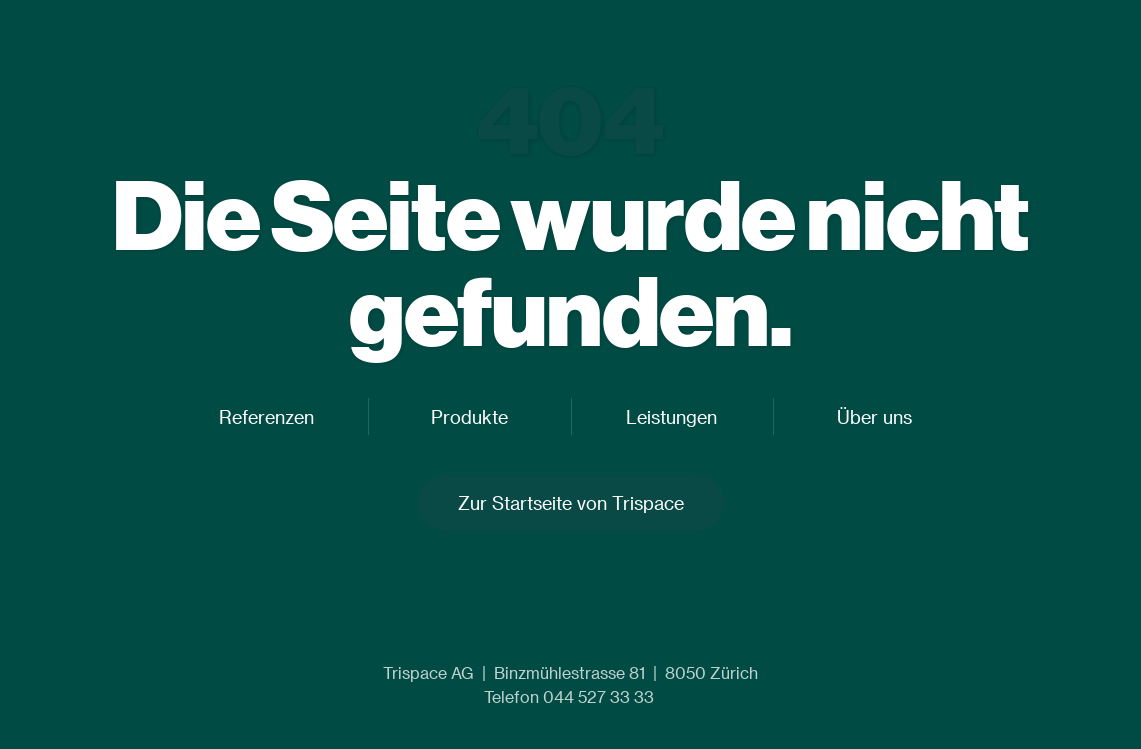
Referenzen (266, 416)
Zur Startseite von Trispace (571, 502)
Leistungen (671, 416)
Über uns (874, 416)
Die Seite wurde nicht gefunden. (570, 261)
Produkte (469, 416)
